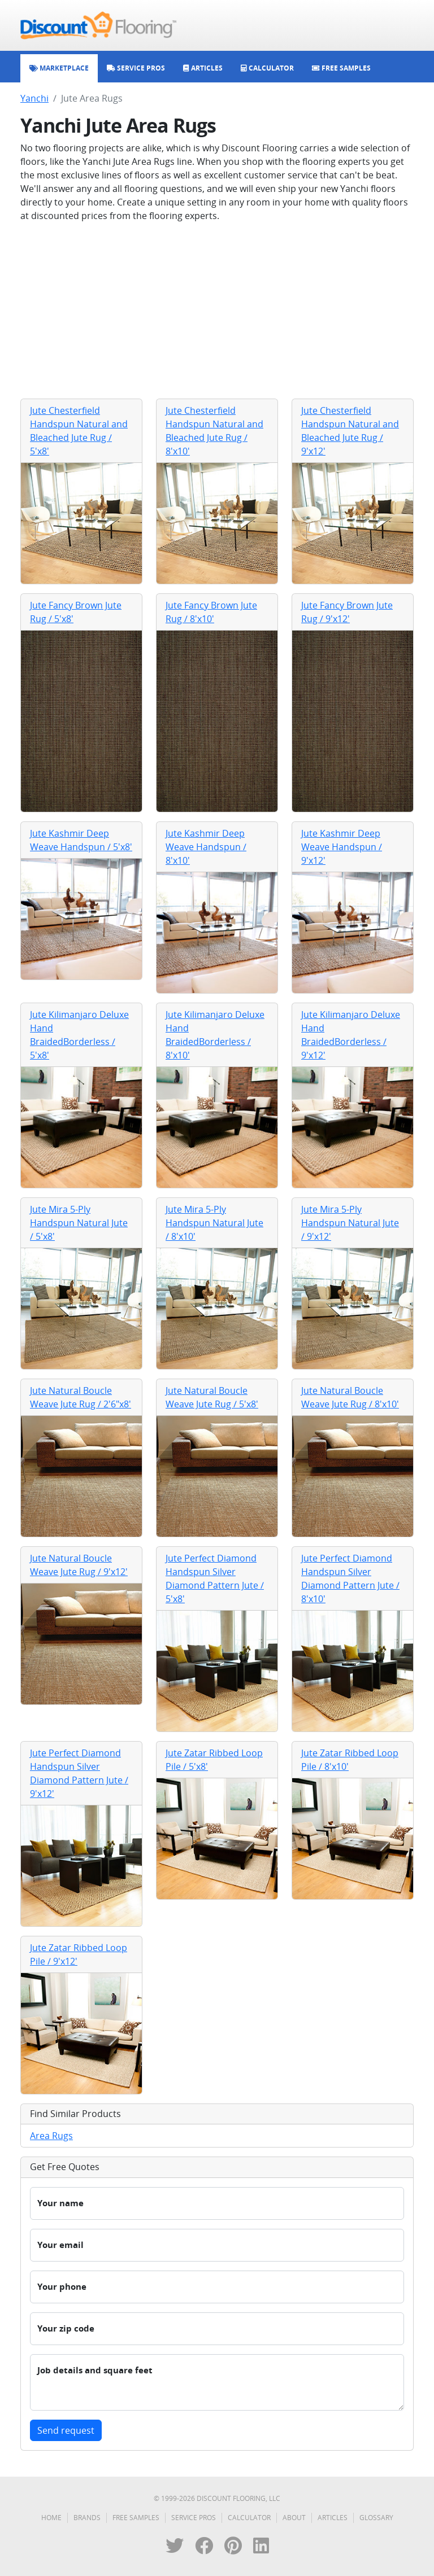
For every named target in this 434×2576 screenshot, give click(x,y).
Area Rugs (51, 2135)
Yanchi (34, 98)
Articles (333, 2517)
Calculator (249, 2517)
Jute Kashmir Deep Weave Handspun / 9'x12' (341, 847)
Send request (65, 2430)
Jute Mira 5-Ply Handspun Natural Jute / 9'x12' (350, 1223)
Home (51, 2517)
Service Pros (193, 2517)
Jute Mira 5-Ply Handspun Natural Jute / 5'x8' (79, 1223)
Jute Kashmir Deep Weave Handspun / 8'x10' (206, 847)
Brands (87, 2517)
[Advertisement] (217, 310)
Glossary (376, 2517)
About (294, 2517)
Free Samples (135, 2517)
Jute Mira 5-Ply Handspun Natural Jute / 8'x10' (214, 1223)
